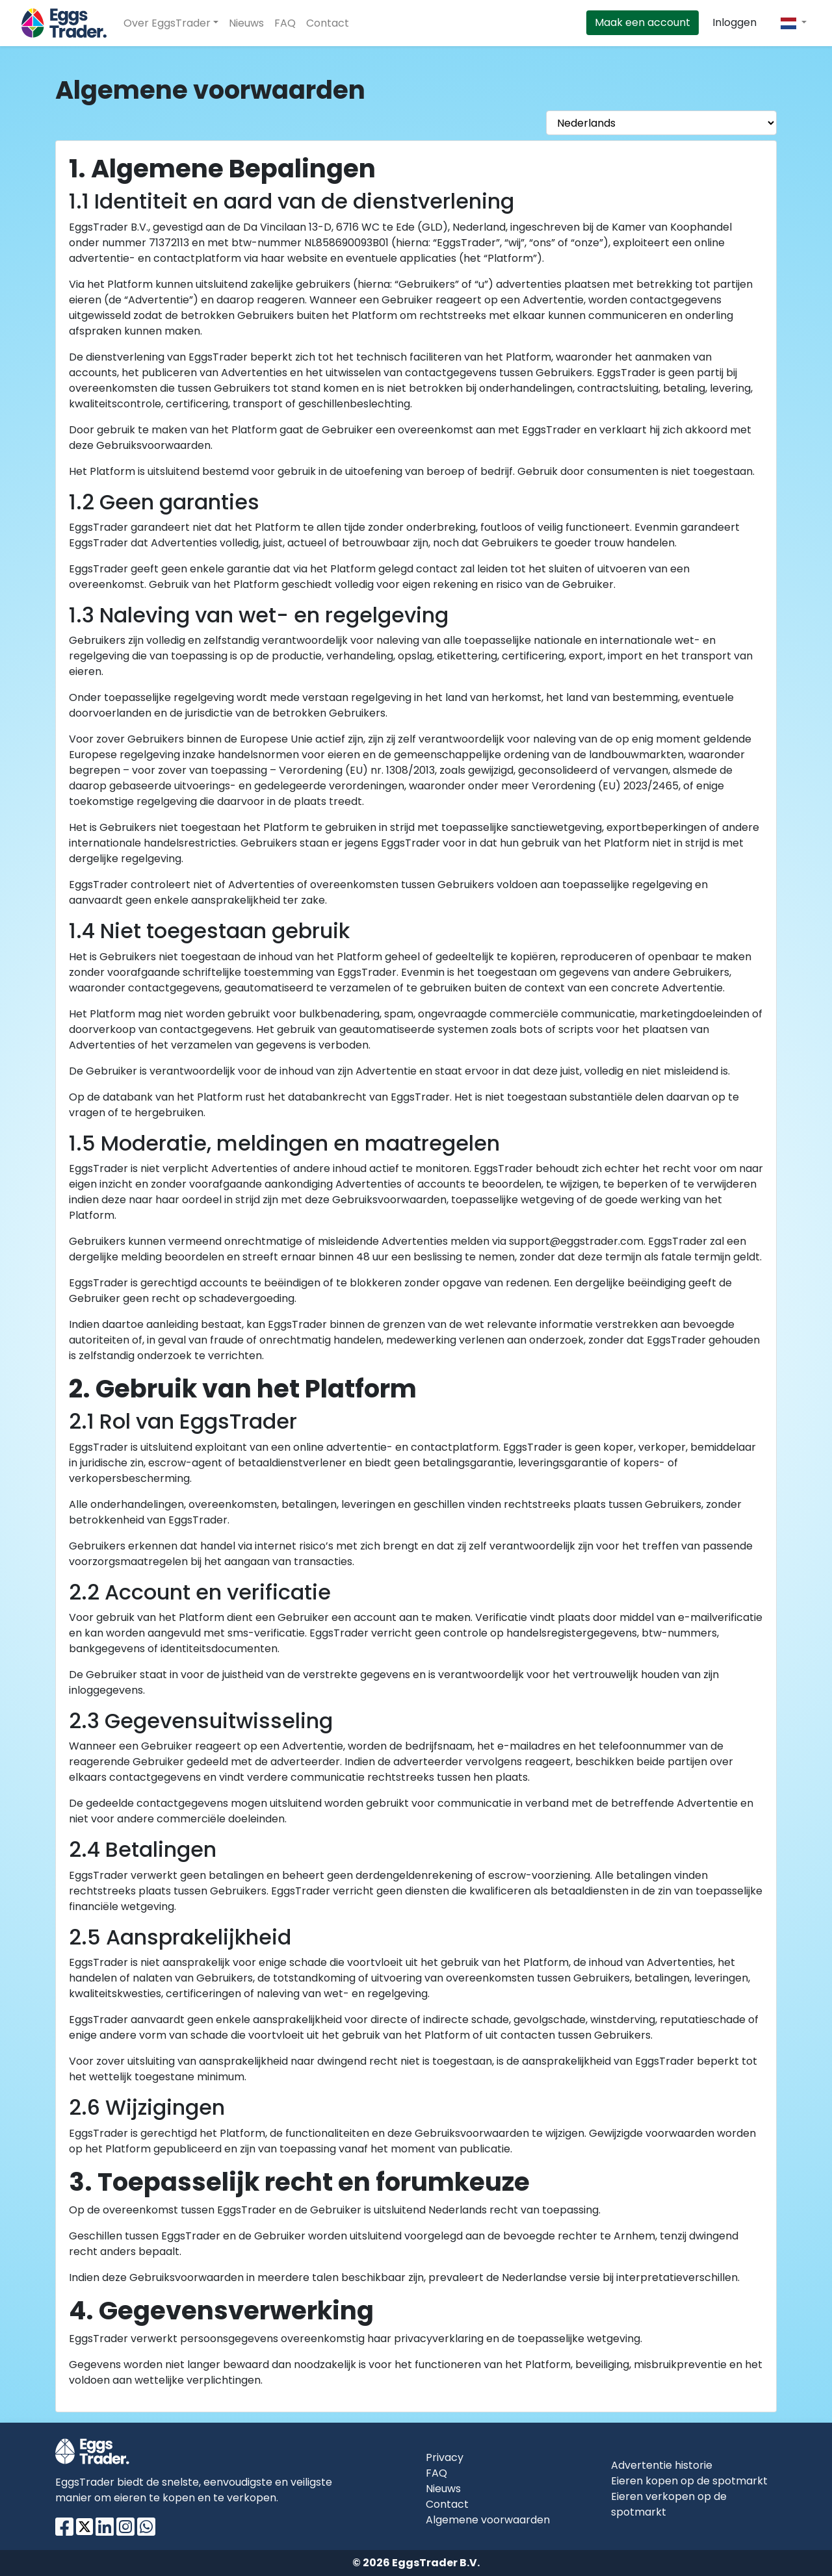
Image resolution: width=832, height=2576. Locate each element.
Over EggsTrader (167, 23)
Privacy (444, 2457)
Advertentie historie (661, 2465)
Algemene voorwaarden (488, 2519)
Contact (327, 23)
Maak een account (642, 22)
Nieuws (246, 23)
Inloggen (734, 22)
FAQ (285, 23)
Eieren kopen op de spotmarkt (689, 2480)
